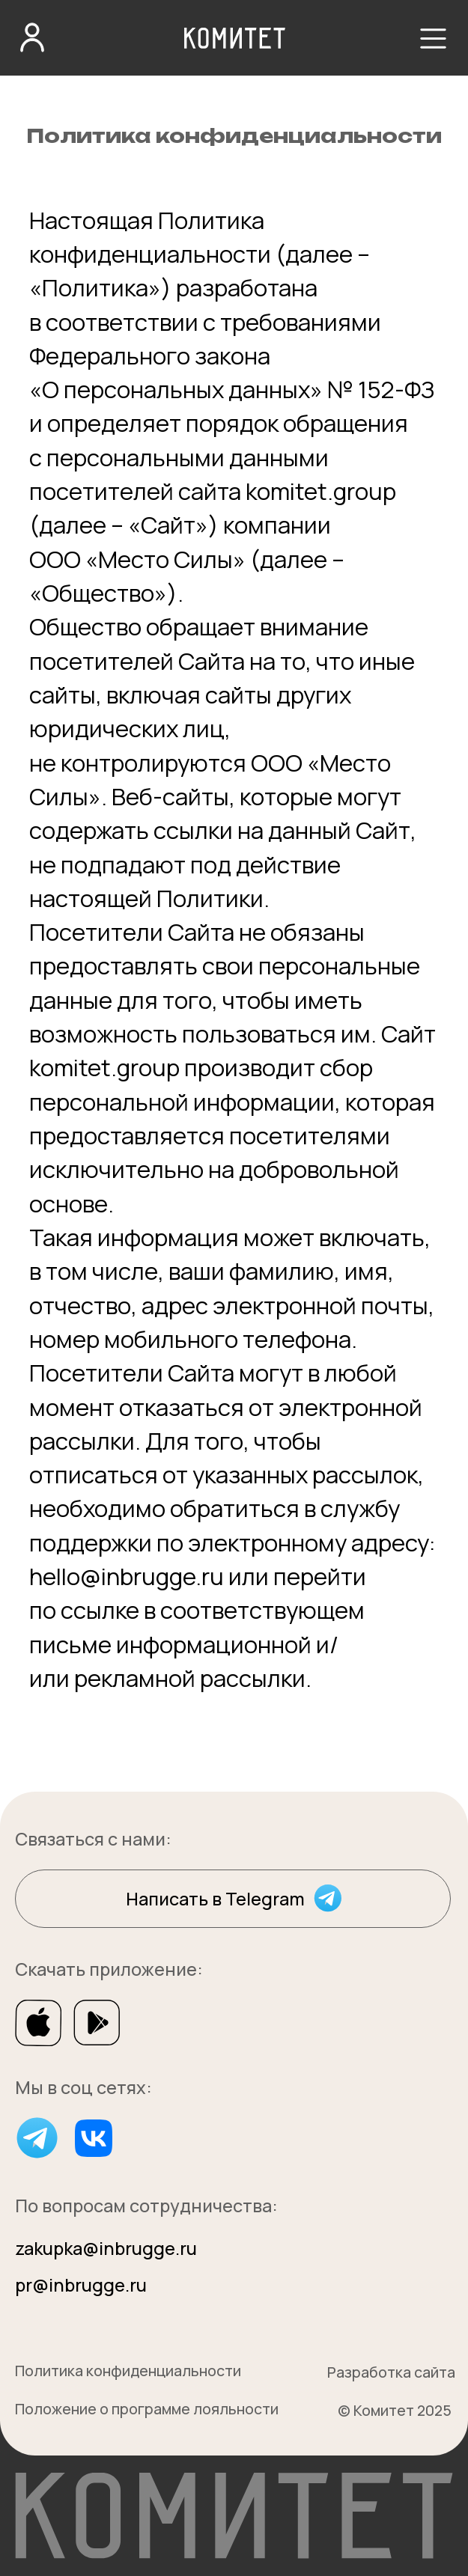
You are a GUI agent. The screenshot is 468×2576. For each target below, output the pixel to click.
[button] (433, 38)
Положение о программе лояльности (147, 2409)
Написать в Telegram (215, 1899)
